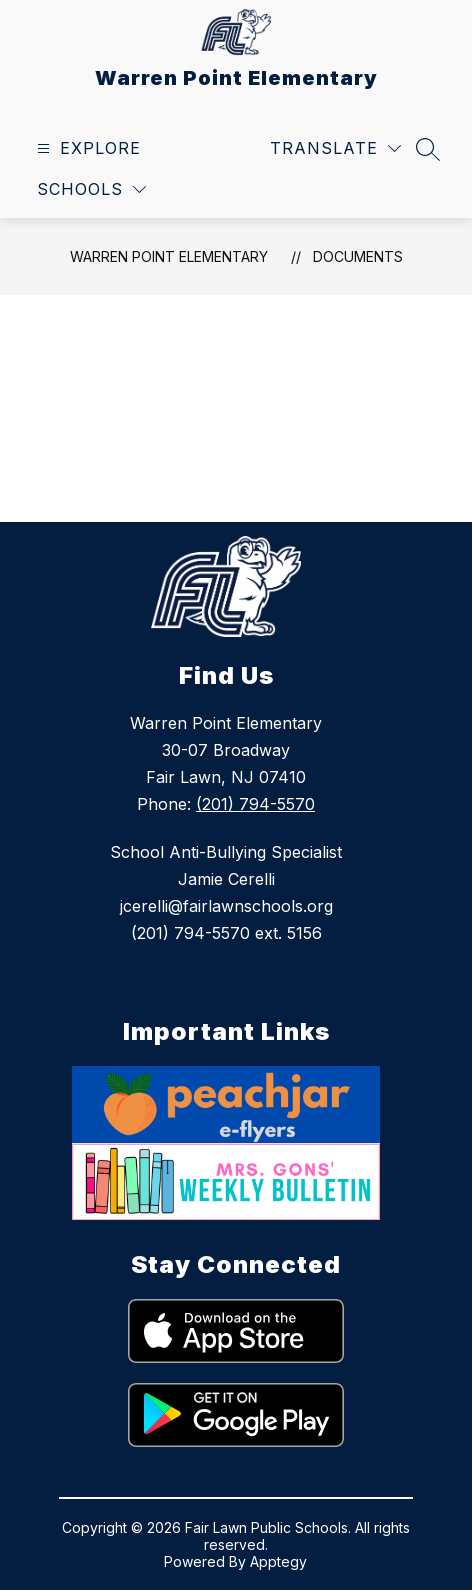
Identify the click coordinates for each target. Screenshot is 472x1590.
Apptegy (278, 1561)
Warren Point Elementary (169, 256)
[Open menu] (86, 148)
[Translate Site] (335, 148)
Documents (358, 256)
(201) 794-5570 (255, 804)
